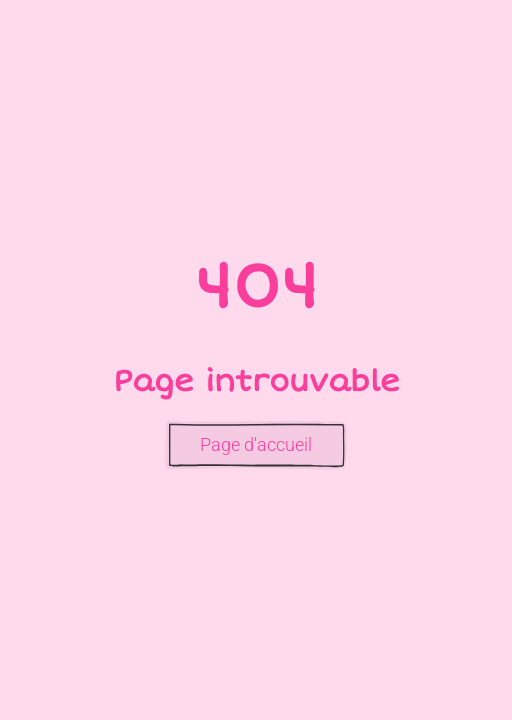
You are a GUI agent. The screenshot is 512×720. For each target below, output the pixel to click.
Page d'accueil (256, 444)
